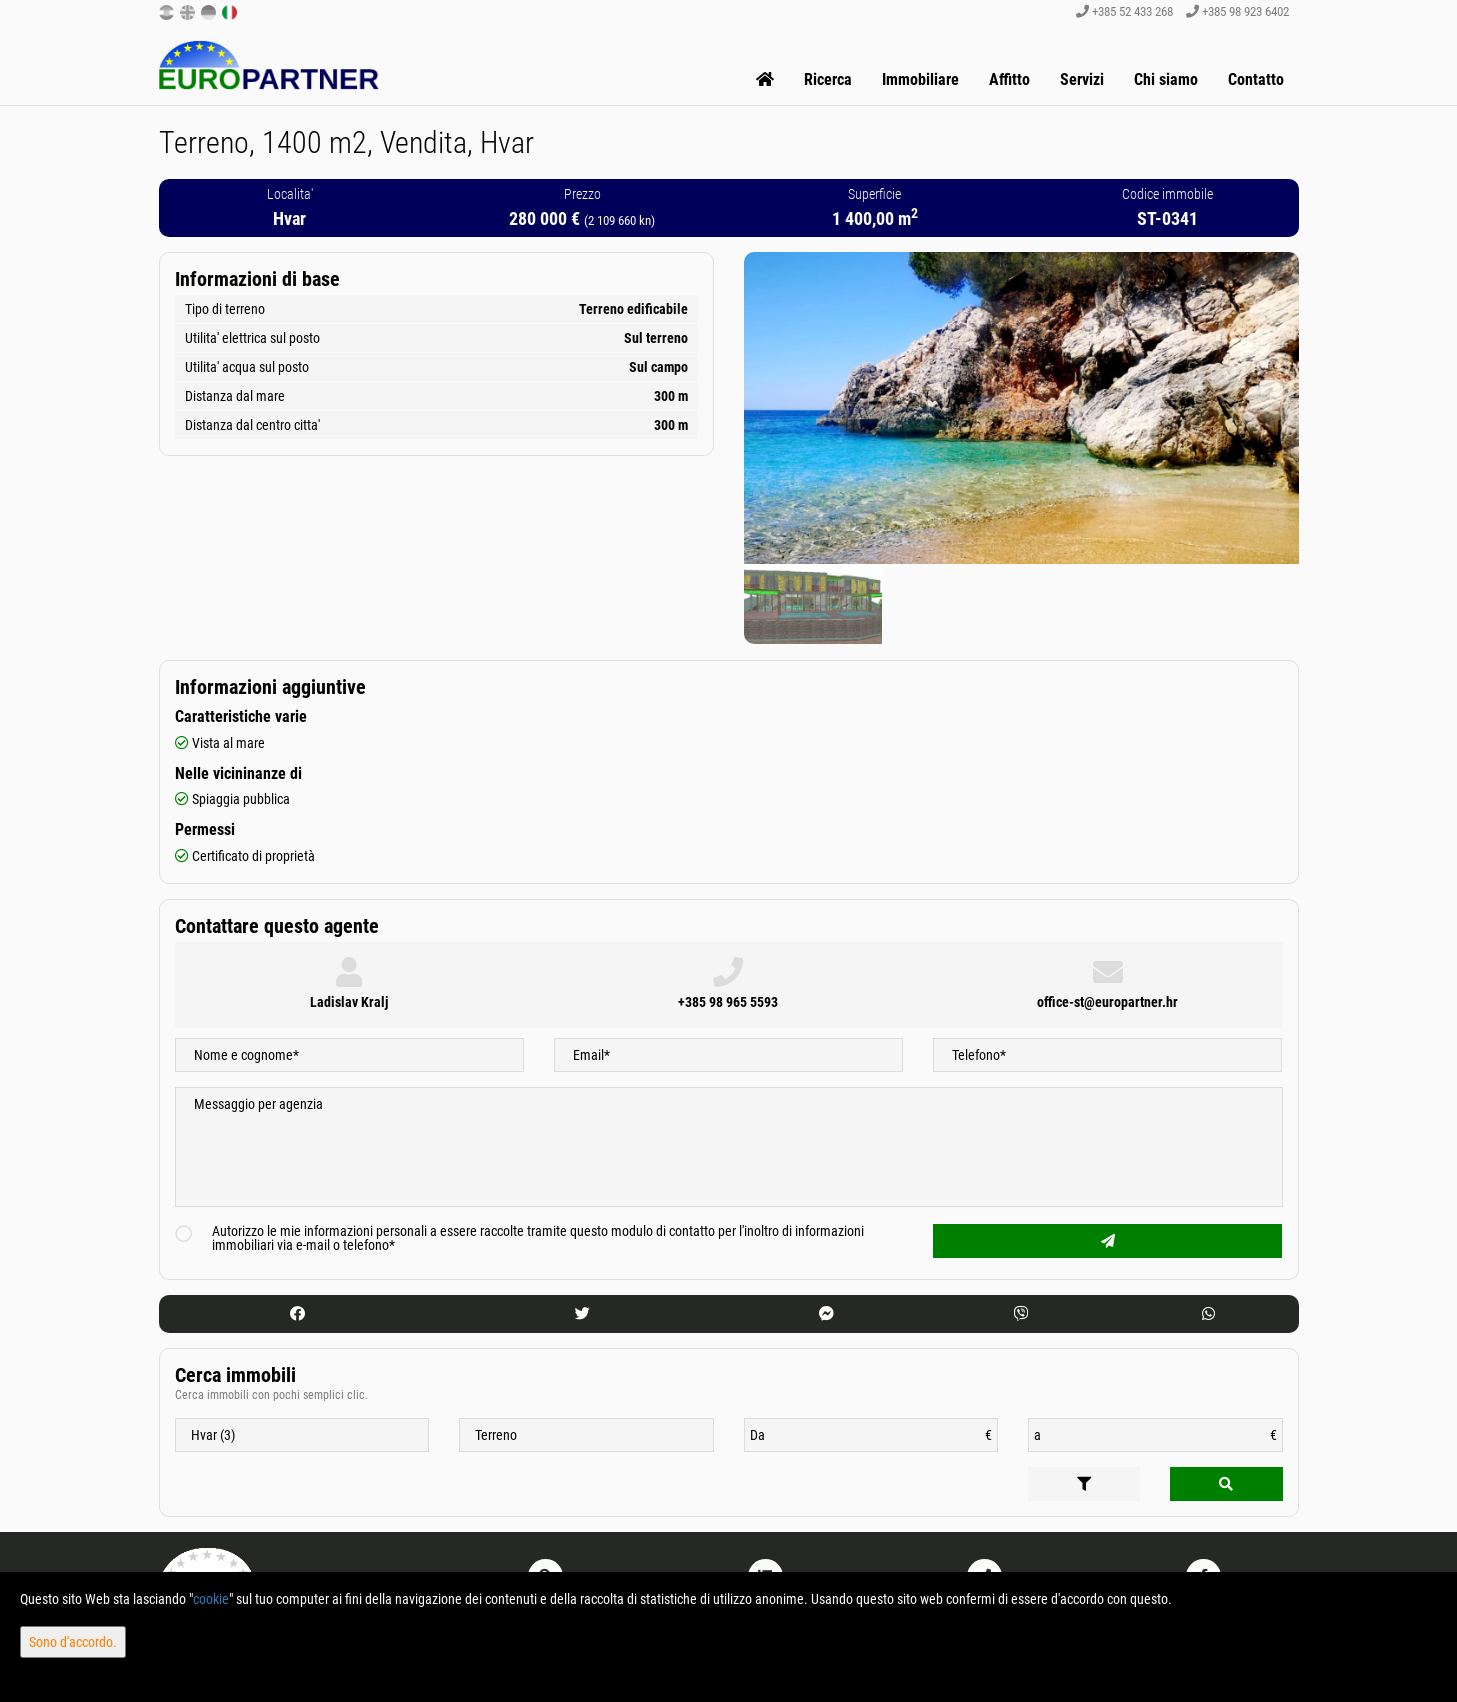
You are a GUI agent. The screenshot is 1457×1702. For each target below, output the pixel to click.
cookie (211, 1599)
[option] (813, 604)
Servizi (1082, 79)
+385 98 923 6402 (1237, 11)
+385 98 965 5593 (728, 1002)
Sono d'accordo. (73, 1642)
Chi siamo (1166, 79)
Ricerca (828, 79)
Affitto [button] (1009, 79)
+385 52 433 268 (1124, 11)
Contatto (1256, 79)
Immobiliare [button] (920, 79)
